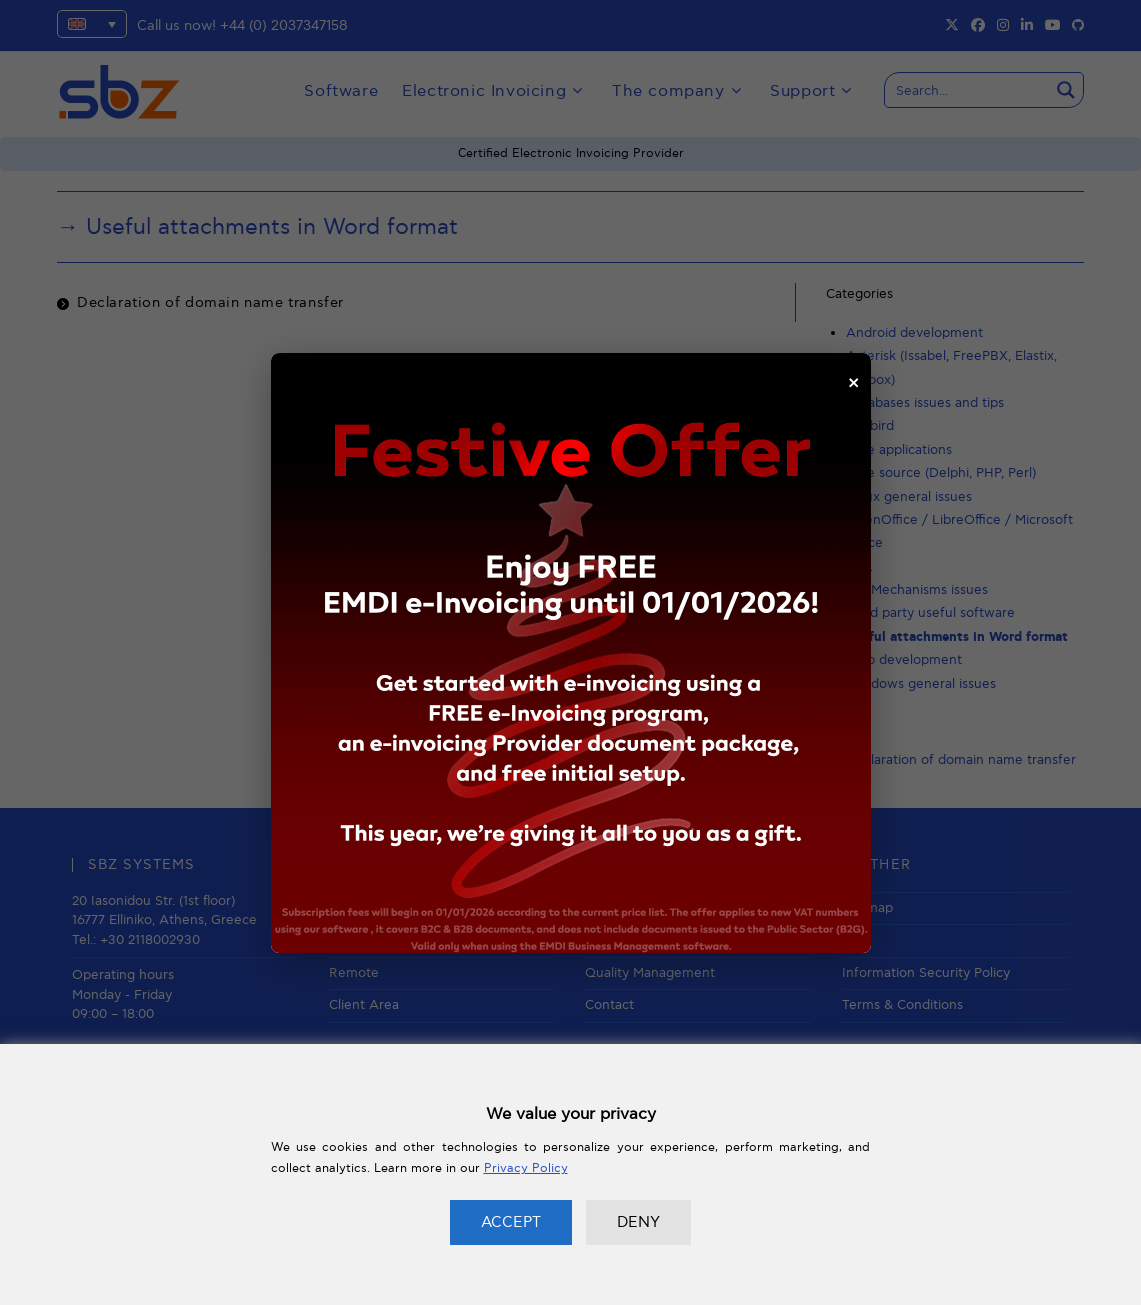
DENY (638, 1222)
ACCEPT (511, 1222)
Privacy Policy (526, 1168)
